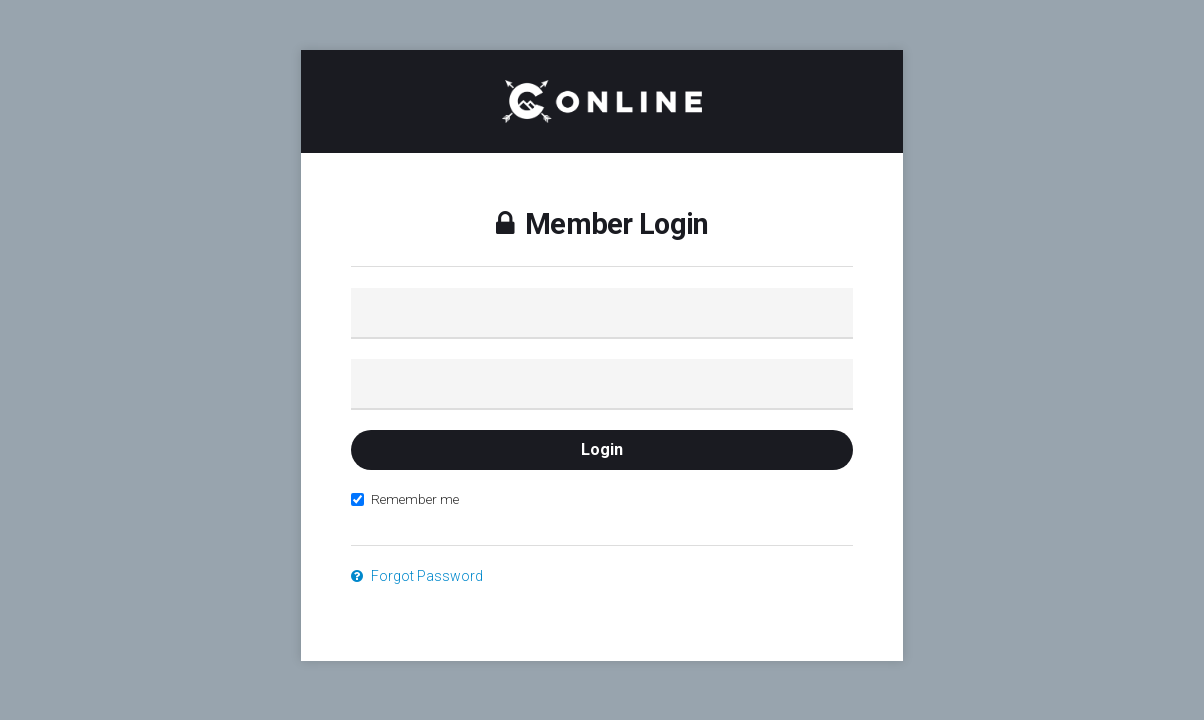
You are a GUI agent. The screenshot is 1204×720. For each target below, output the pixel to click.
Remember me (405, 499)
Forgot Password (417, 576)
